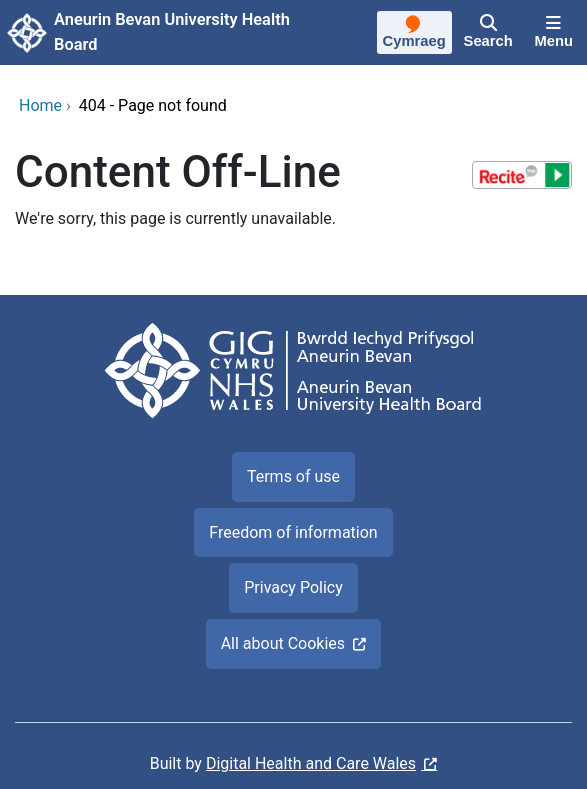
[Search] (488, 33)
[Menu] (554, 33)
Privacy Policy (293, 587)
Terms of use (293, 476)
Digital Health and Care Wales (311, 763)
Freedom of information (293, 532)
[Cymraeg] (414, 35)
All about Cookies (283, 643)
